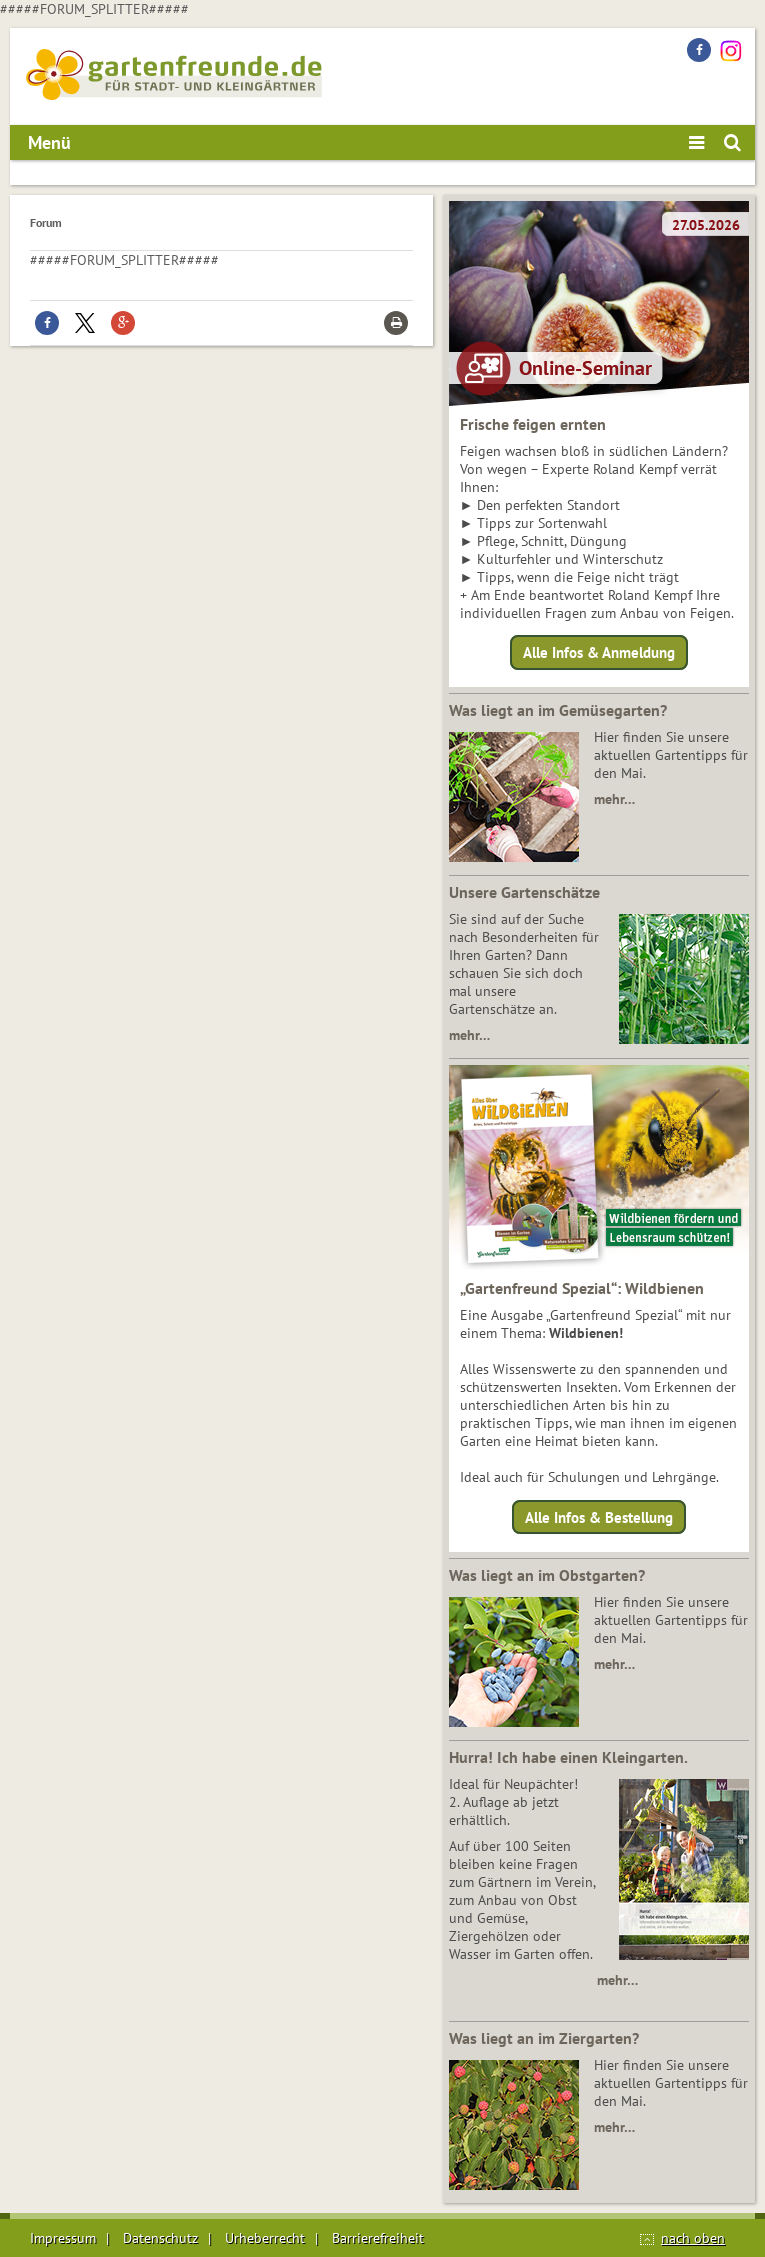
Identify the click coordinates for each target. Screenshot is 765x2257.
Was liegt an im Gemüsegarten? (558, 710)
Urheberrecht (265, 2238)
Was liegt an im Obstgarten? (547, 1575)
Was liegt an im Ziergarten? (544, 2038)
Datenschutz (160, 2238)
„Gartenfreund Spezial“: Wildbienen (582, 1288)
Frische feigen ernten (533, 424)
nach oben (693, 2238)
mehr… (614, 799)
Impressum (63, 2238)
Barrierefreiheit (378, 2238)
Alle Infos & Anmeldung (599, 652)
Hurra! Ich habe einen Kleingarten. (568, 1757)
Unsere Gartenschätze (524, 892)
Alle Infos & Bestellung (599, 1516)
